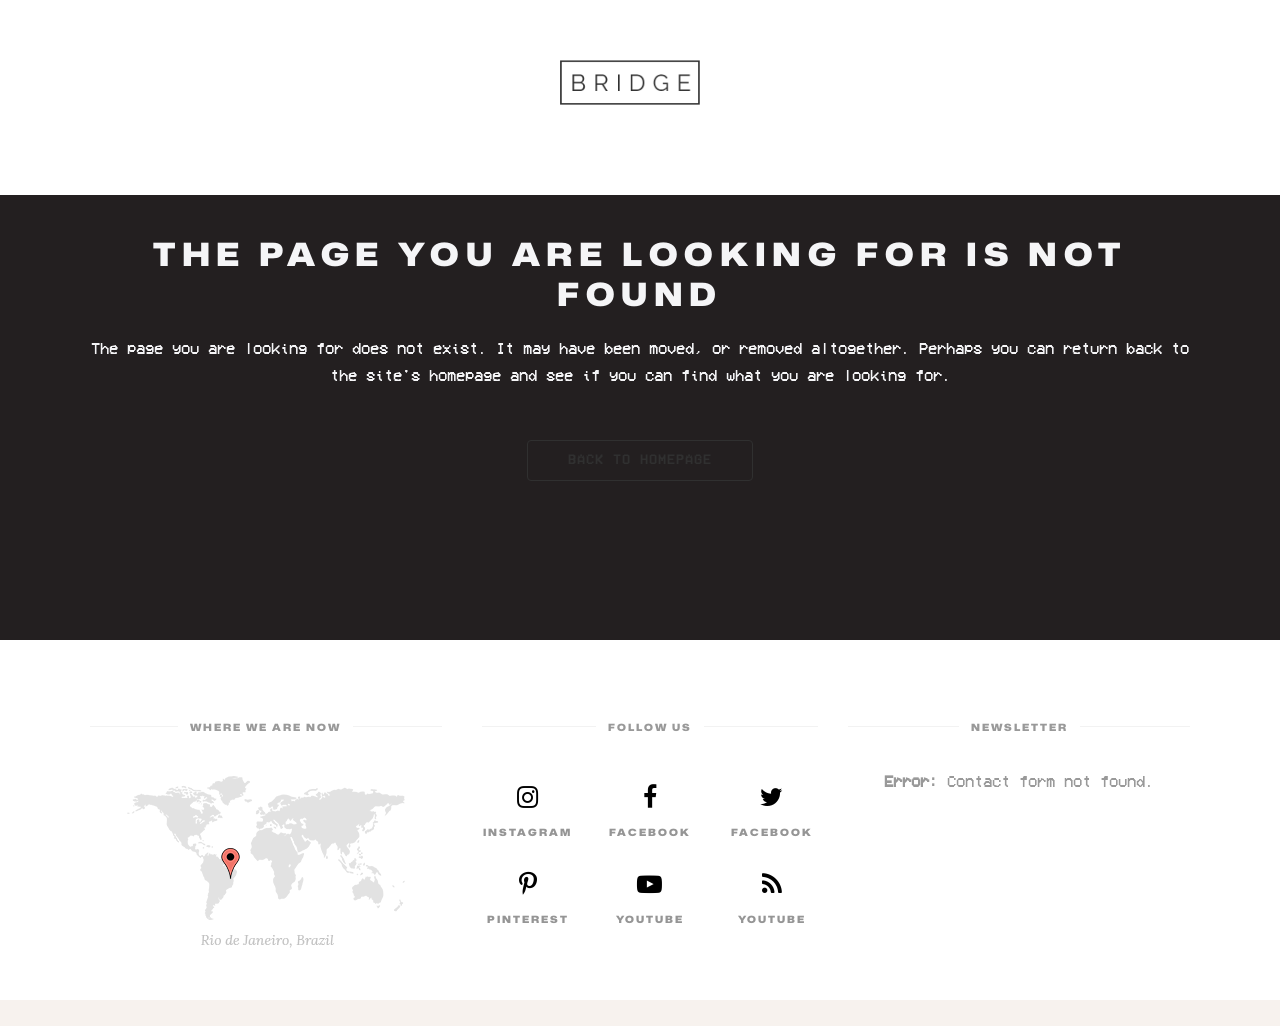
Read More (528, 812)
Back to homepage (640, 460)
